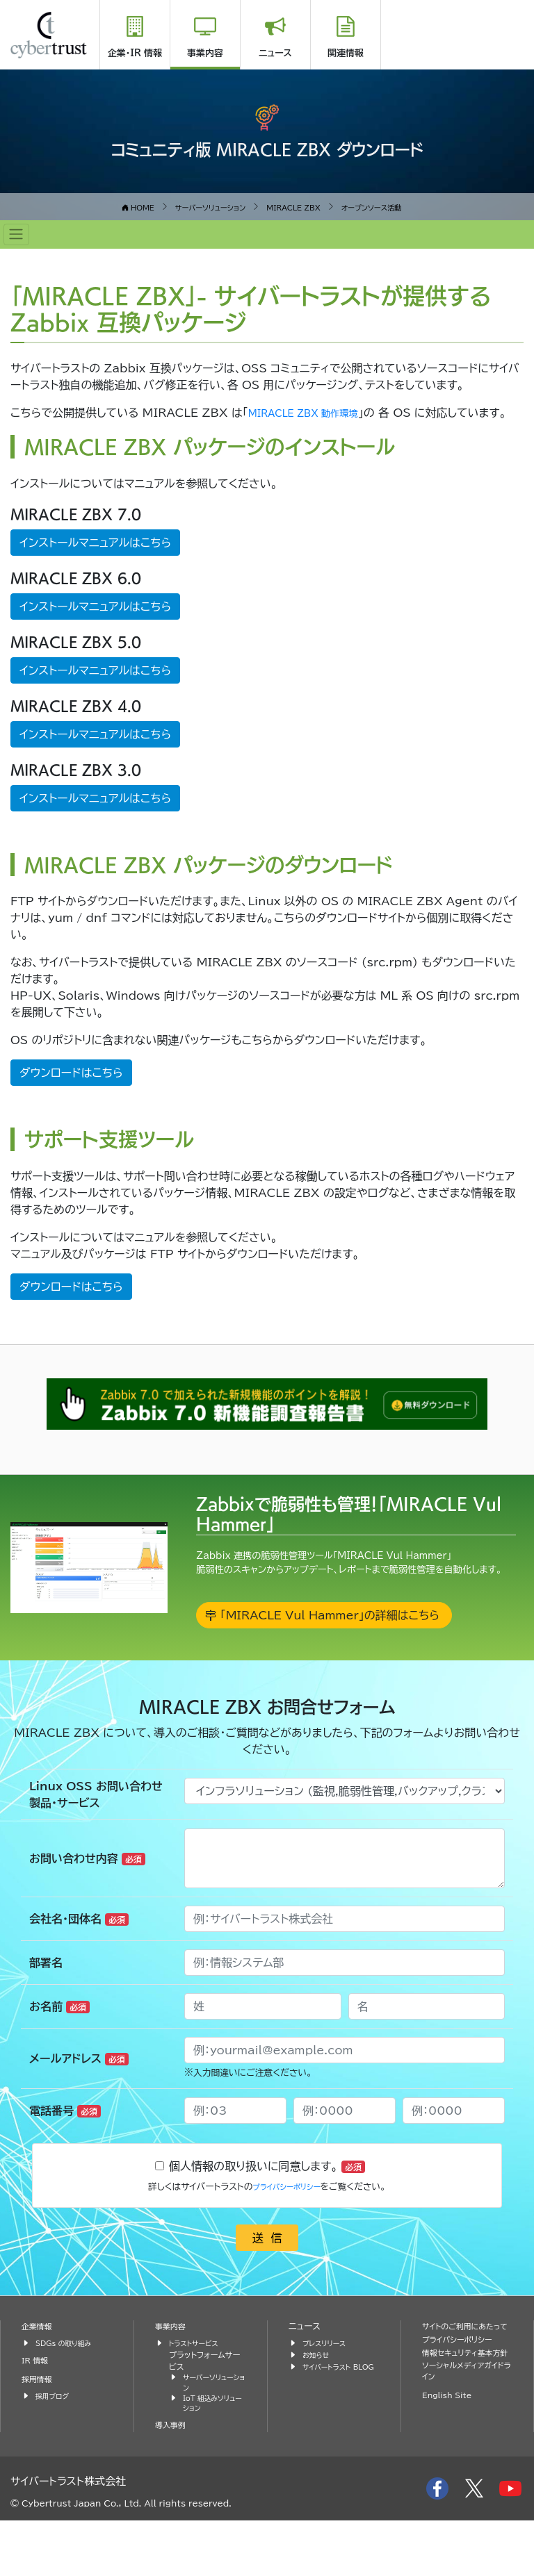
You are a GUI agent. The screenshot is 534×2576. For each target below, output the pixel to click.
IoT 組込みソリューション (213, 2458)
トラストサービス (197, 2393)
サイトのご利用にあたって (467, 2383)
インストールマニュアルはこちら (95, 559)
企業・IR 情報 (135, 53)
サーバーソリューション (212, 2434)
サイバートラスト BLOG (330, 2422)
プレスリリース (327, 2393)
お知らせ (317, 2405)
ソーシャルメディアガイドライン (466, 2449)
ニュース (275, 53)
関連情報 (345, 53)
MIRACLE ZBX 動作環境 (315, 412)
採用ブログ (54, 2446)
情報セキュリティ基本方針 (463, 2422)
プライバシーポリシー (286, 2236)
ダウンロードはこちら (71, 1089)
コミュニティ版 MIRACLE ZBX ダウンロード (267, 146)
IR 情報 (37, 2410)
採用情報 (39, 2429)
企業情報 (39, 2376)
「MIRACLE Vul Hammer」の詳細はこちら (328, 1661)
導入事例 (172, 2481)
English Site (450, 2473)
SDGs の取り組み (67, 2393)
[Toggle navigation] (16, 234)
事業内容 (205, 53)
